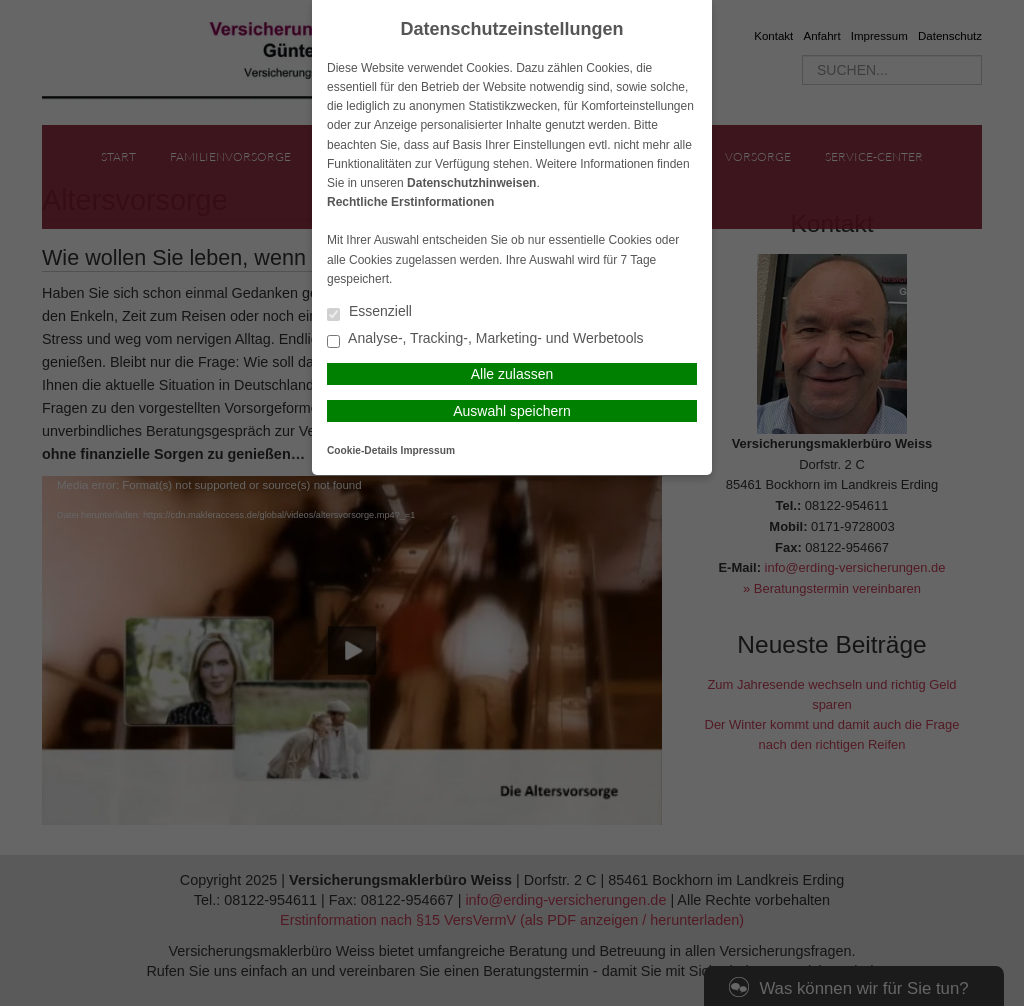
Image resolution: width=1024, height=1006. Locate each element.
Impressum (428, 450)
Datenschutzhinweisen (471, 183)
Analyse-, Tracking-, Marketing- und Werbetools (485, 339)
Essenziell (369, 312)
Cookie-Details (362, 450)
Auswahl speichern (512, 411)
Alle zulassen (512, 374)
